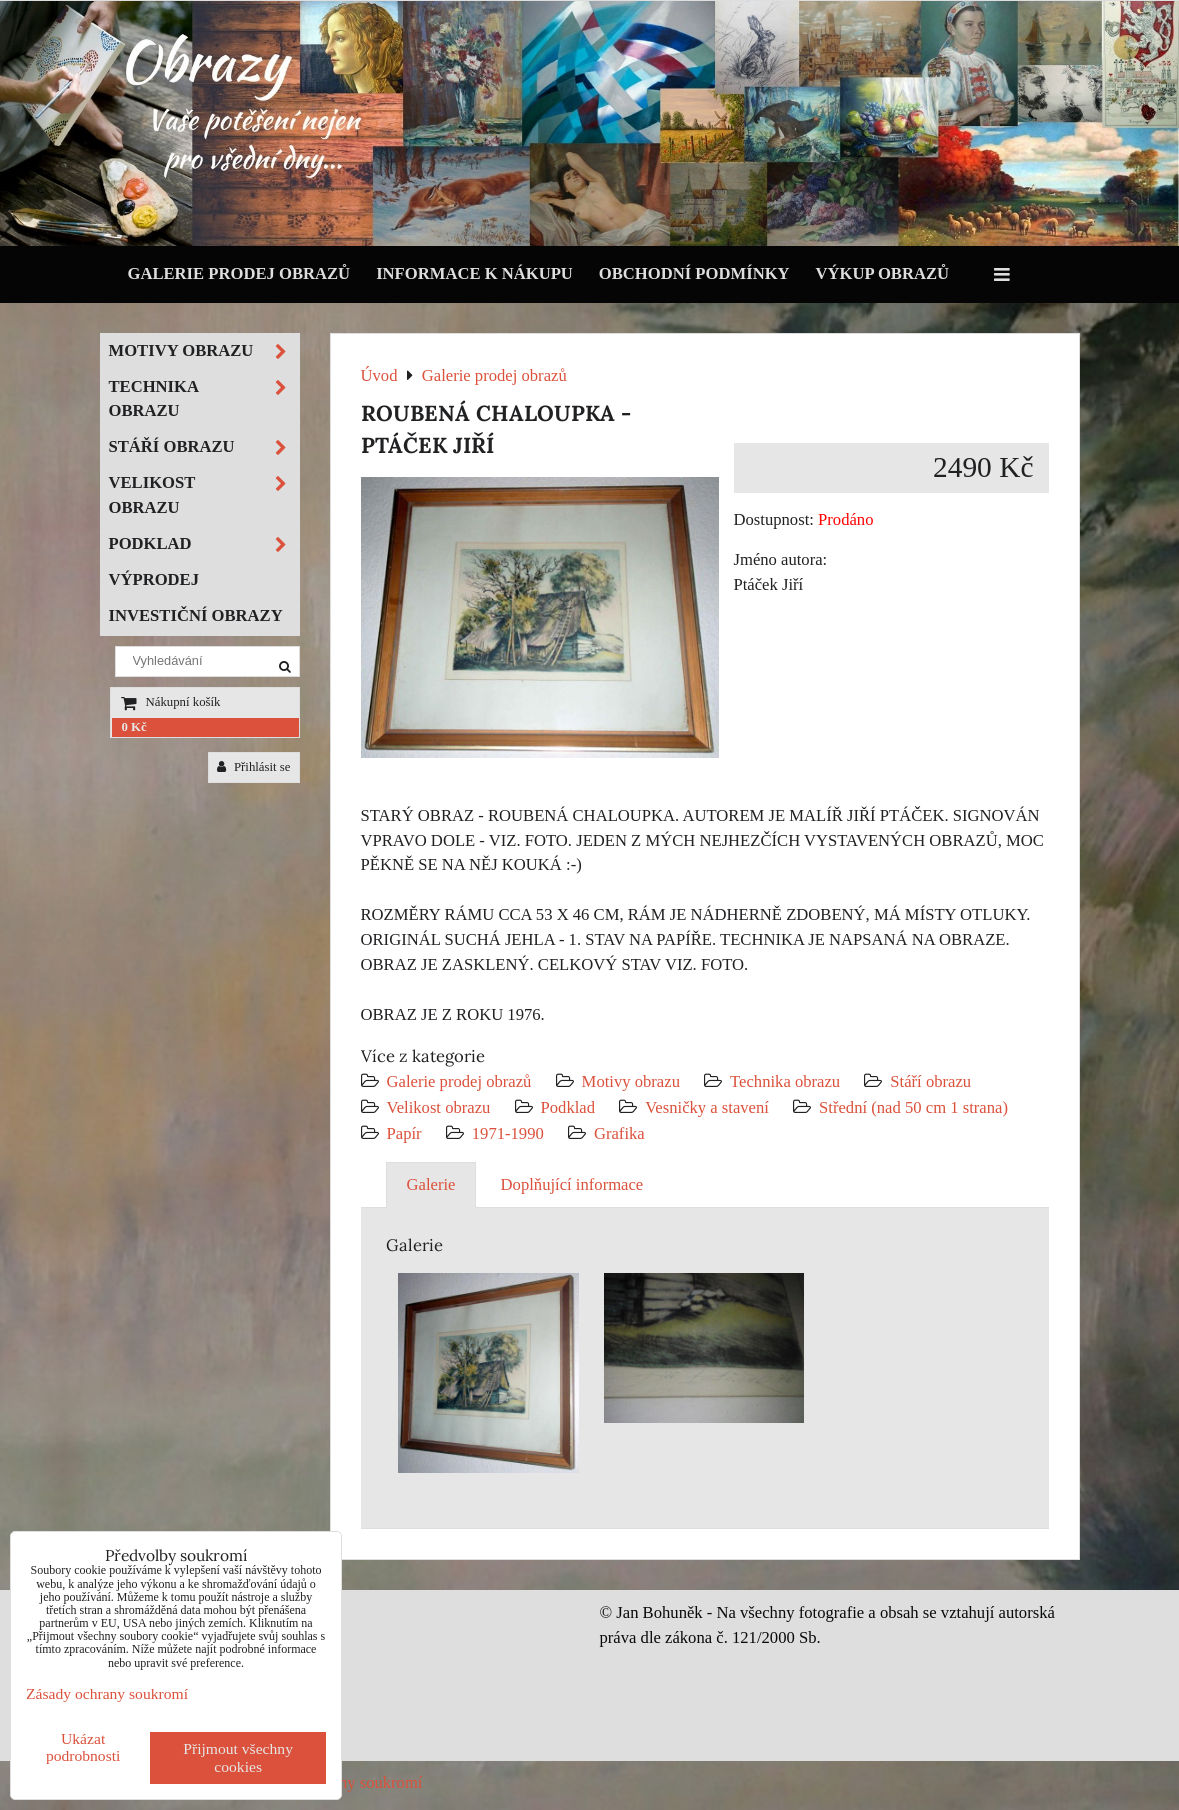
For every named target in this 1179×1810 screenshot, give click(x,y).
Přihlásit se (254, 767)
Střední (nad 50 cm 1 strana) (913, 1107)
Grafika (619, 1133)
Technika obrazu (785, 1081)
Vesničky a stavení (709, 1107)
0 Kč (134, 727)
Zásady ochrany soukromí (107, 1693)
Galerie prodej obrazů (239, 273)
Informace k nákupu (474, 273)
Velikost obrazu (439, 1107)
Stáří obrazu (930, 1081)
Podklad (568, 1107)
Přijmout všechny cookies (238, 1757)
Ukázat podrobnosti (83, 1747)
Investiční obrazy (196, 615)
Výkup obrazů (882, 273)
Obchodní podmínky (694, 273)
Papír (404, 1133)
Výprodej (154, 579)
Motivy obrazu (631, 1081)
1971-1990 (508, 1133)
